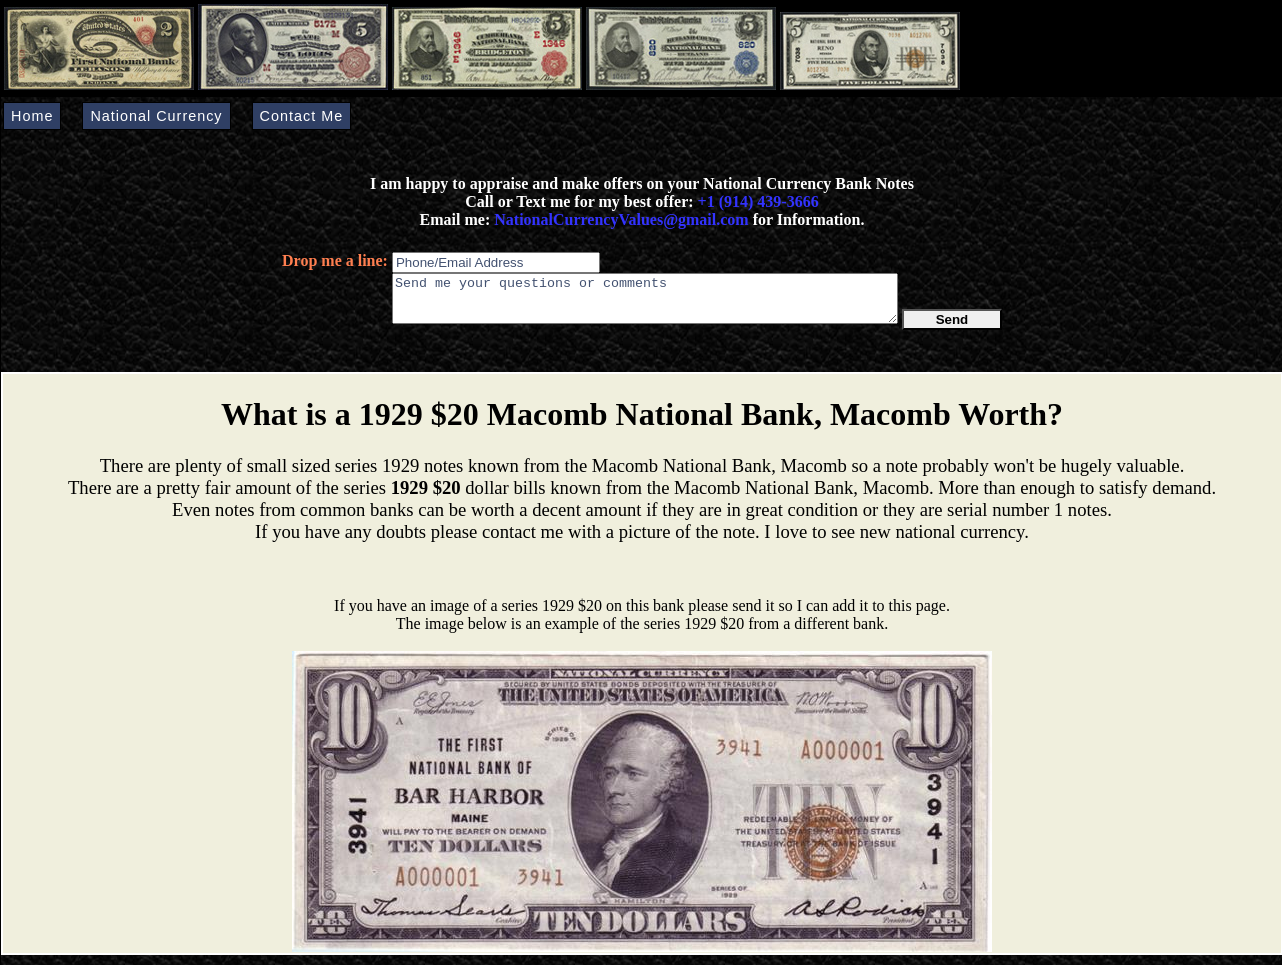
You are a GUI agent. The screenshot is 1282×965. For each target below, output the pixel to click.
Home (32, 116)
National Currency (156, 116)
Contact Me (302, 116)
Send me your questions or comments (645, 303)
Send (952, 328)
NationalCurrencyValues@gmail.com (619, 219)
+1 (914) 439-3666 (758, 201)
